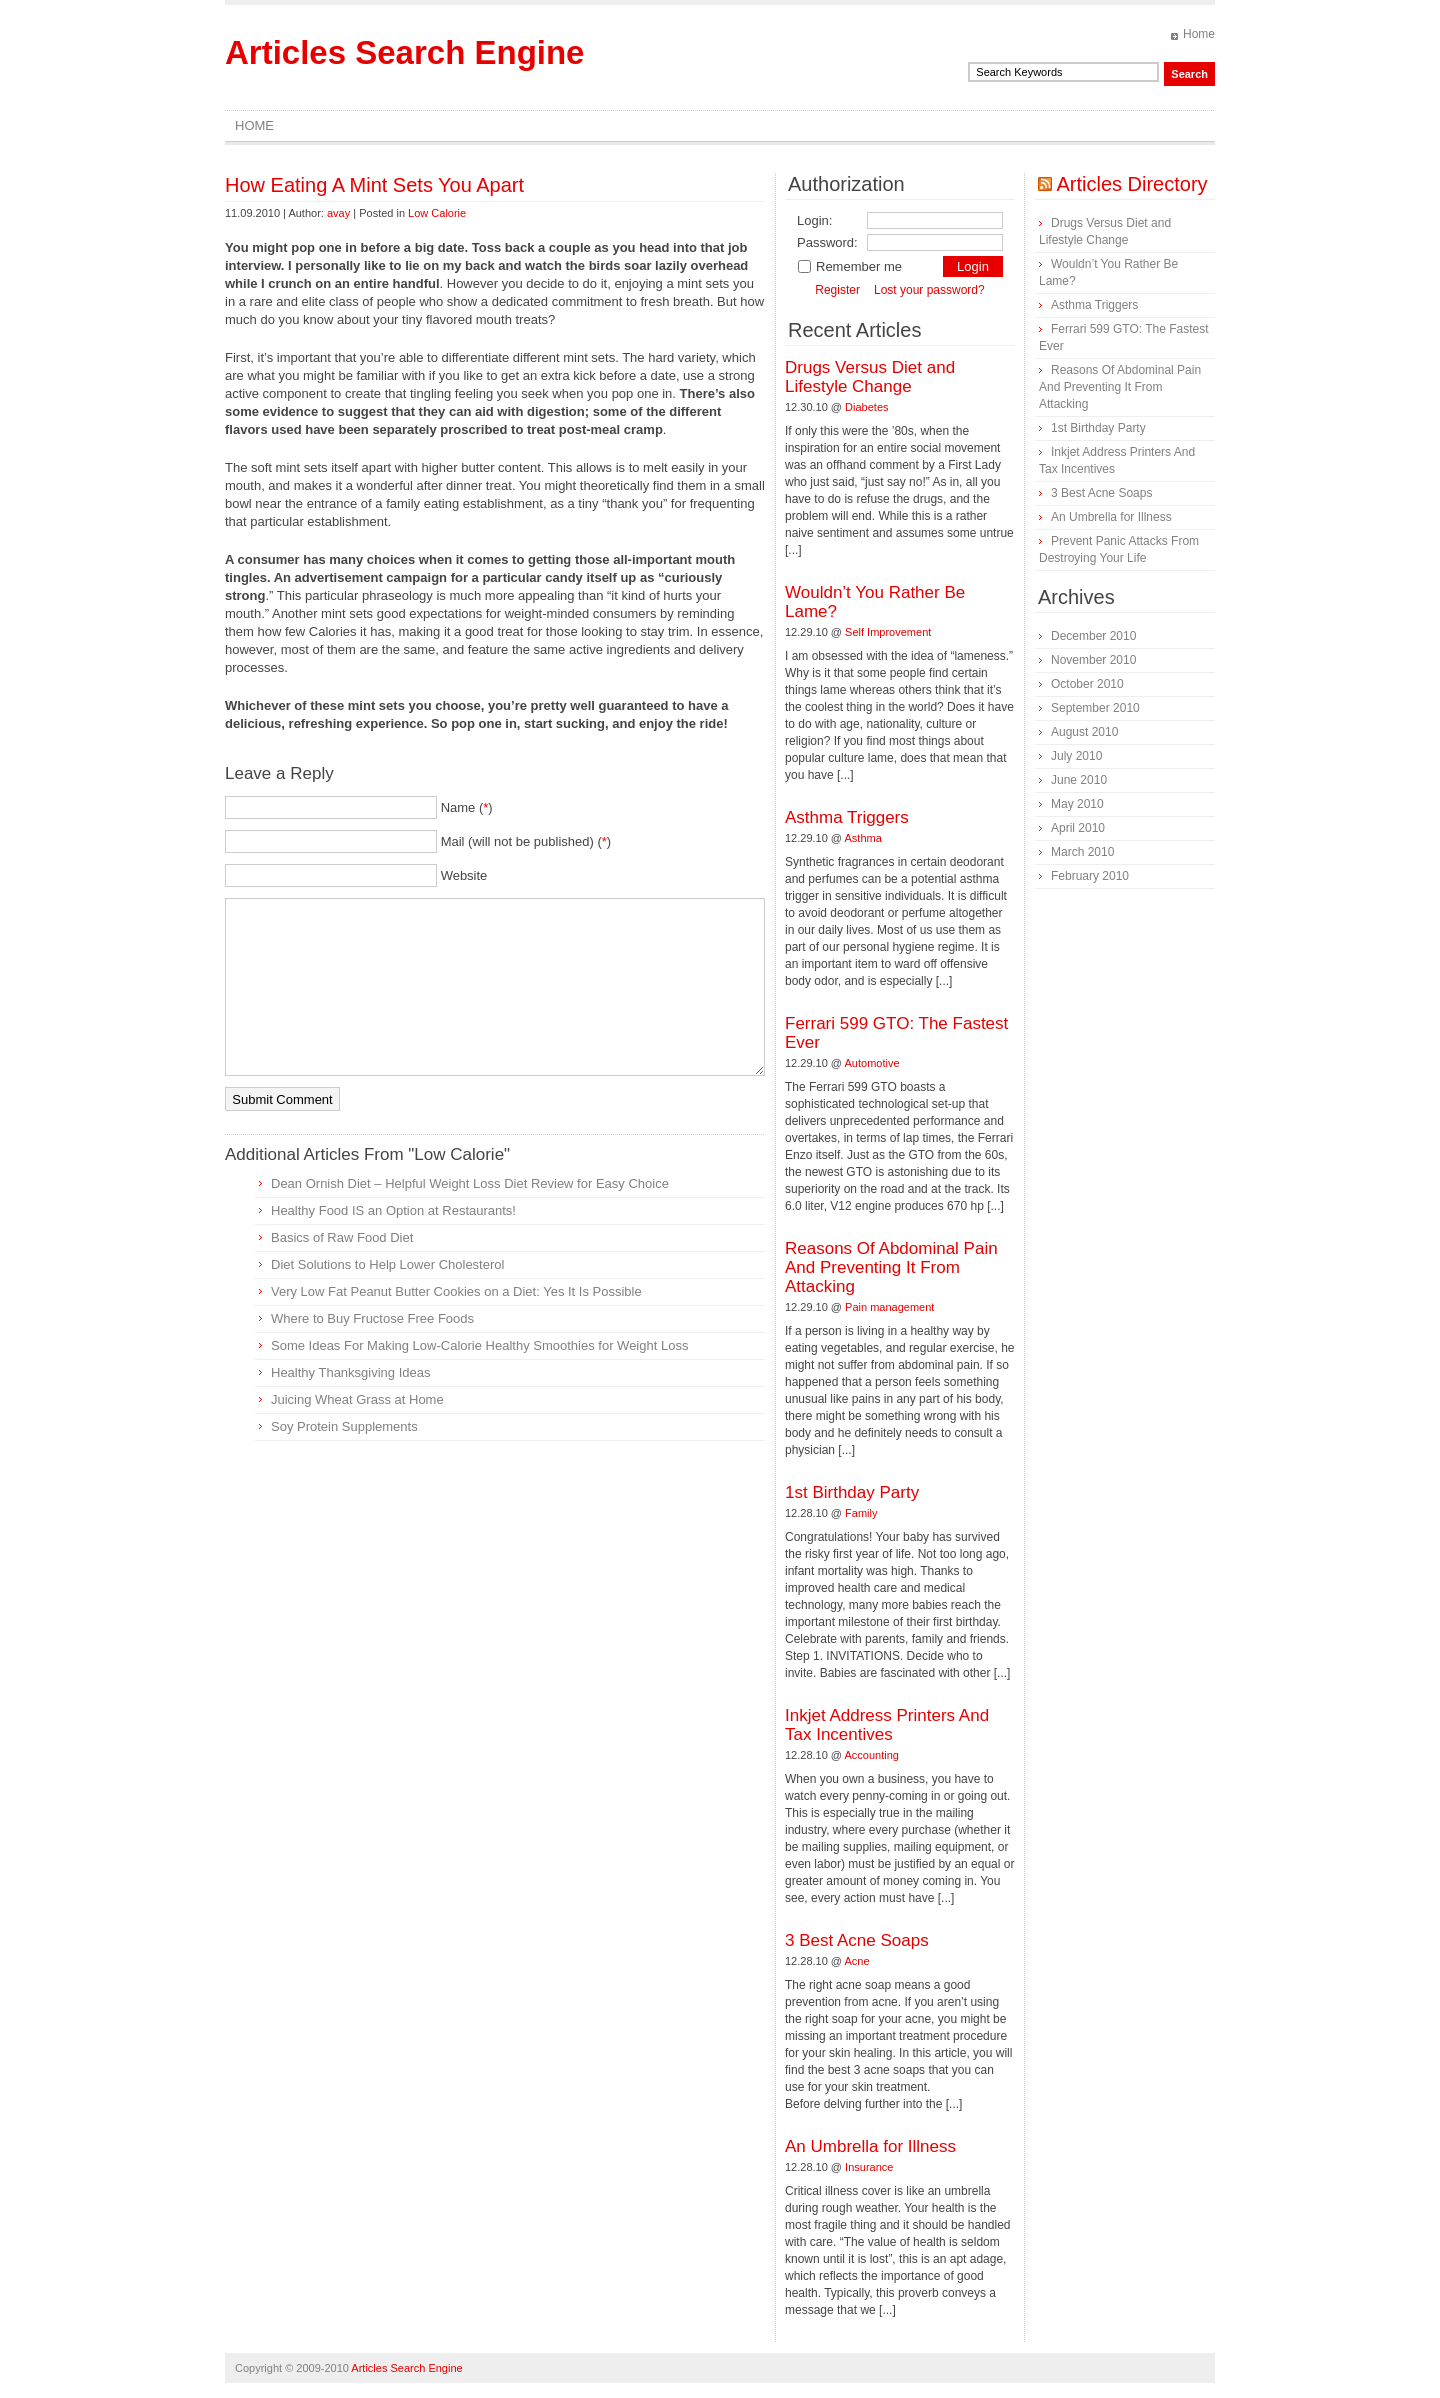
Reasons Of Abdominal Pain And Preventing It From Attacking (891, 1267)
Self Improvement (888, 632)
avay (338, 213)
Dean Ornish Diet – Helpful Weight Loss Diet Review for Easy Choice (470, 1183)
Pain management (889, 1307)
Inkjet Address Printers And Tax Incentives (887, 1725)
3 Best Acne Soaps (857, 1940)
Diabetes (866, 407)
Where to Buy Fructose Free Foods (372, 1318)
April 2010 (1078, 828)
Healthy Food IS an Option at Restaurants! (393, 1210)
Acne (857, 1961)
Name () (467, 807)
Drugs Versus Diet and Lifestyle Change (870, 377)
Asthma (863, 838)
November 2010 (1093, 660)
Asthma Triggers (847, 817)
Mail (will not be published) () (526, 841)
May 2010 (1077, 804)
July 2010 (1076, 756)
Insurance (869, 2167)
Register (837, 290)
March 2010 (1082, 852)
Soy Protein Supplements (344, 1426)
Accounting (872, 1755)
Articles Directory (1131, 184)
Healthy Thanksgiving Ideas (350, 1372)
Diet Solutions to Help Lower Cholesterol (387, 1264)
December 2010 (1093, 636)
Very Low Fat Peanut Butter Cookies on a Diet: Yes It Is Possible (456, 1291)
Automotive (872, 1063)
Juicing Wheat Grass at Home (357, 1399)
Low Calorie (437, 213)
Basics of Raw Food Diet (342, 1237)
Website (464, 875)
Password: (827, 242)
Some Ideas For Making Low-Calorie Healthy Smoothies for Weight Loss (479, 1345)
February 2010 (1090, 876)
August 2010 (1084, 732)
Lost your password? (929, 290)
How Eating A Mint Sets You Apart (374, 185)
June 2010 (1079, 780)
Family (861, 1513)
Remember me (849, 266)
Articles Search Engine (404, 52)
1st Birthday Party (852, 1492)
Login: (814, 220)
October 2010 (1087, 684)
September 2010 (1095, 708)
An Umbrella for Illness (870, 2146)
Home (1199, 34)
